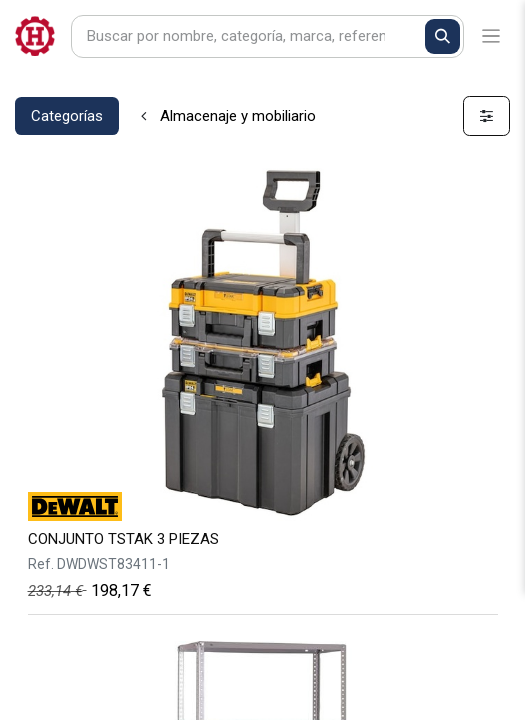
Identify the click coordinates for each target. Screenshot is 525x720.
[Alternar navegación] (491, 36)
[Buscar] (442, 36)
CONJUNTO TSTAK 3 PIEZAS (123, 539)
